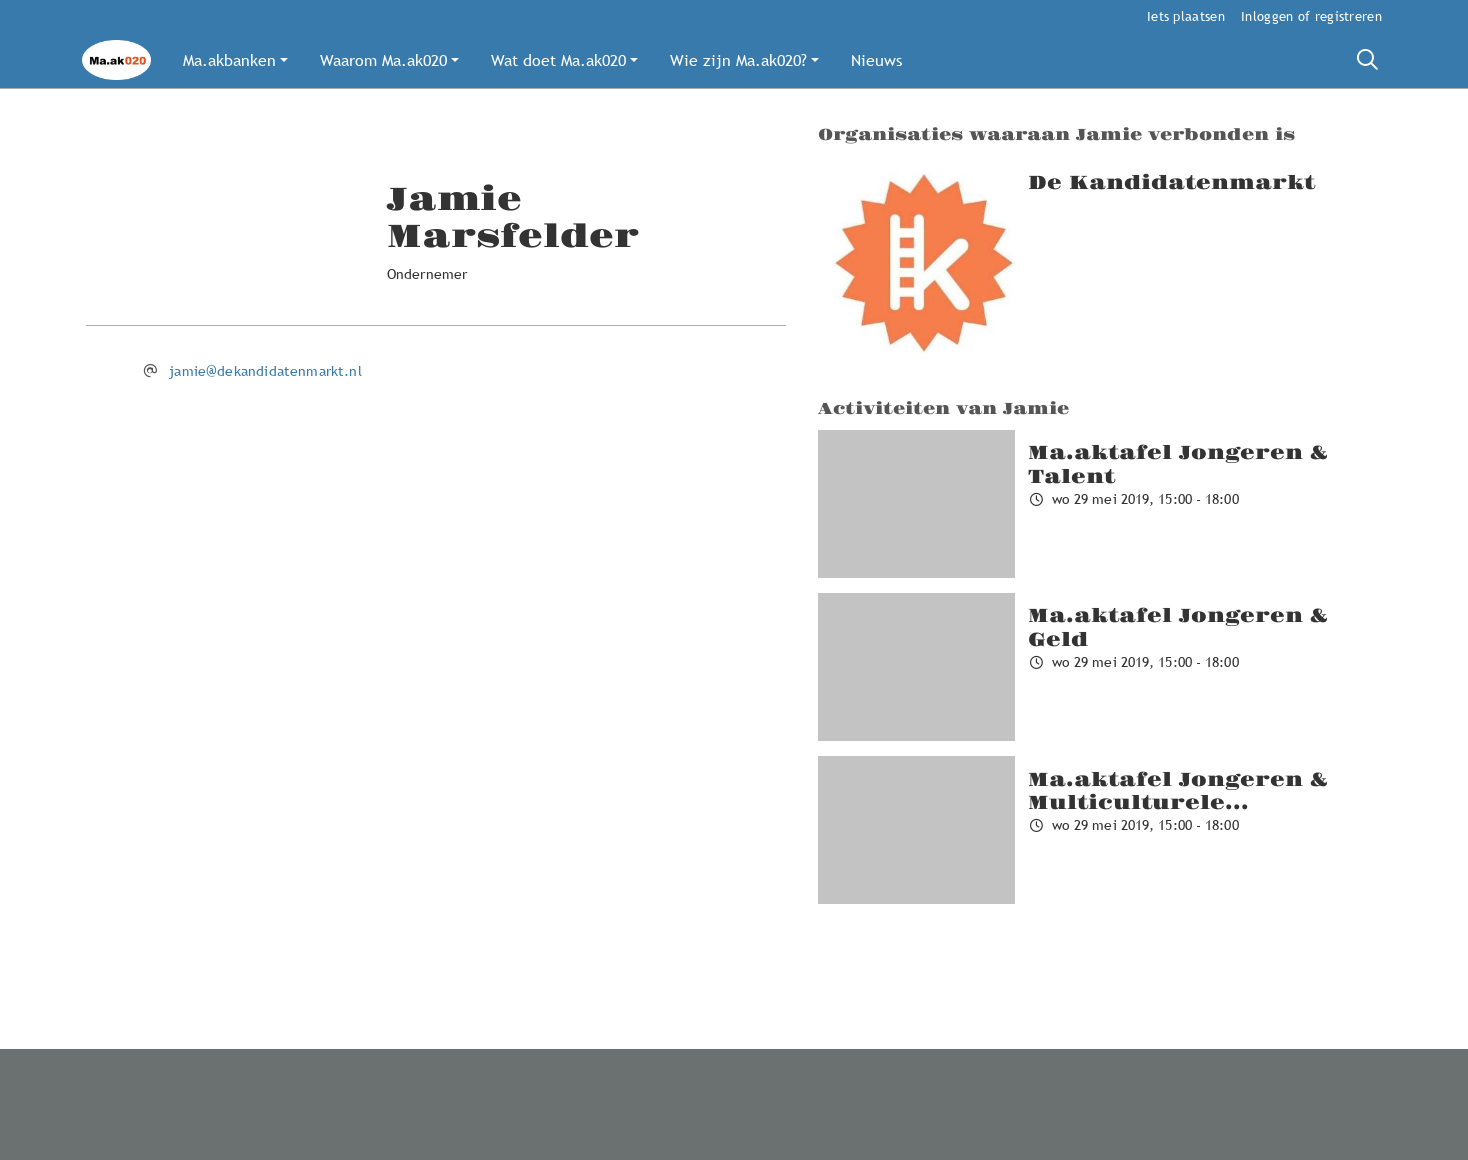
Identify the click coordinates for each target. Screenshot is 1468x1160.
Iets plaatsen (1186, 16)
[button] (235, 60)
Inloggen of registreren (1311, 16)
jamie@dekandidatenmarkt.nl (265, 371)
